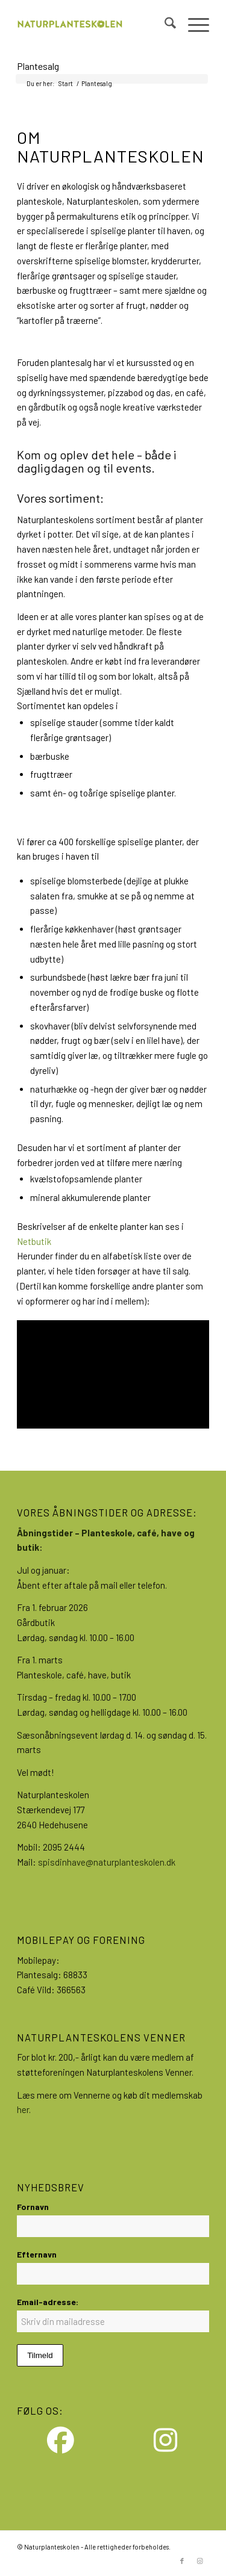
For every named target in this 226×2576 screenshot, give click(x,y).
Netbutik (34, 1241)
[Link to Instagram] (200, 2561)
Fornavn (33, 2207)
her (23, 2109)
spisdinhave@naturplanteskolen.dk (106, 1862)
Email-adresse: (47, 2302)
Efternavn (37, 2254)
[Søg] (164, 25)
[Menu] (192, 25)
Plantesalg (38, 66)
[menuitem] (164, 25)
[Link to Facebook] (182, 2561)
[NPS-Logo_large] (94, 25)
